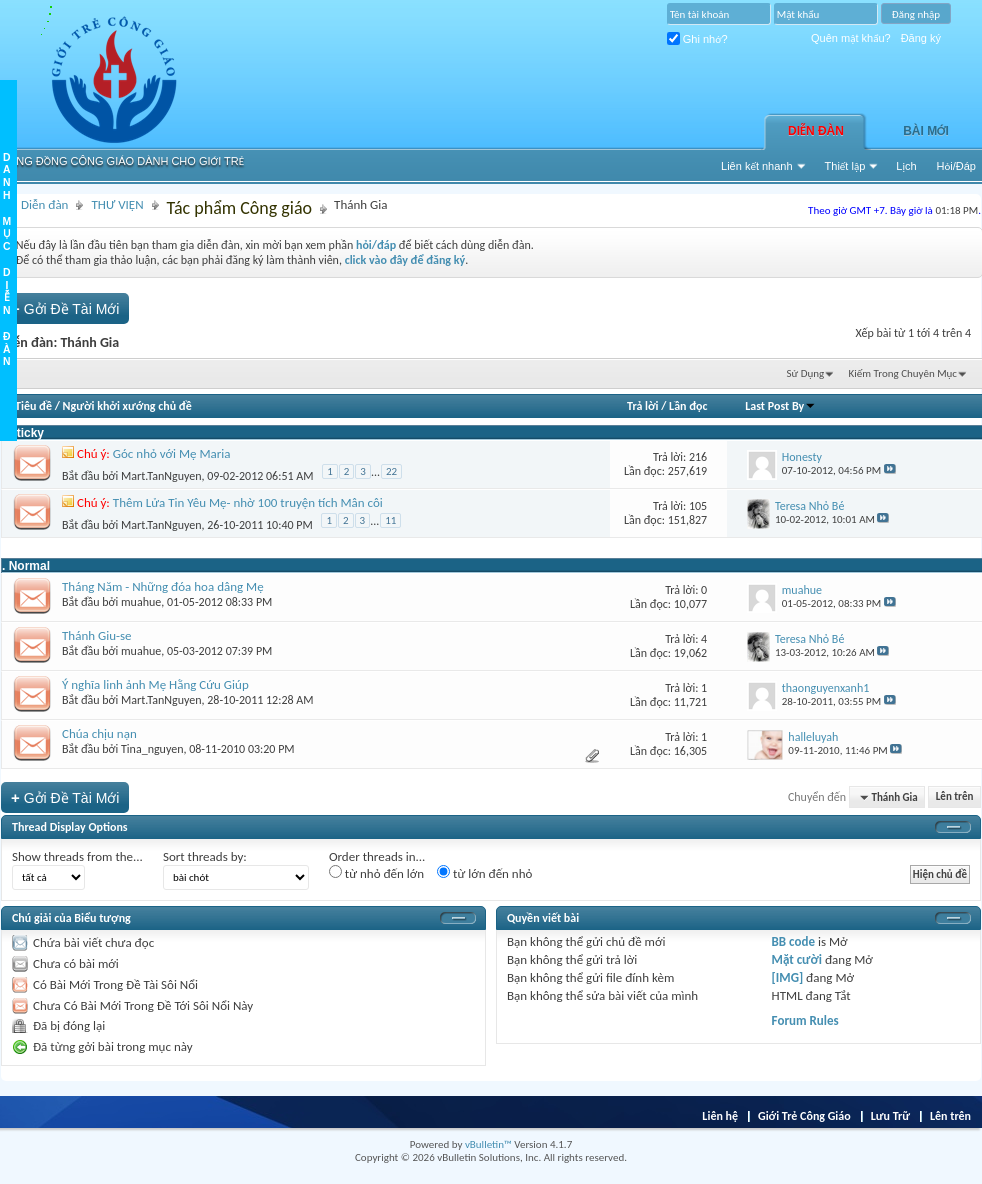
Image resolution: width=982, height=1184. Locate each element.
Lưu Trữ (890, 1116)
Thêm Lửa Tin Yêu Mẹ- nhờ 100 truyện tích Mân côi (248, 502)
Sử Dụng (806, 373)
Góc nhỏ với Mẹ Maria (172, 453)
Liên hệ (720, 1116)
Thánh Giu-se (97, 635)
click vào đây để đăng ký (405, 260)
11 (390, 520)
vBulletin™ (488, 1144)
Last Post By (780, 406)
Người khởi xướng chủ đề (127, 406)
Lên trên (955, 797)
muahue (141, 602)
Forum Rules (805, 1020)
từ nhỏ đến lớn (376, 873)
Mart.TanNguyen (161, 476)
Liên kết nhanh (757, 166)
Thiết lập (845, 166)
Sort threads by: (205, 856)
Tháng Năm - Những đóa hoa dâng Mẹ (163, 586)
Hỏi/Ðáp (956, 166)
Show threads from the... (77, 856)
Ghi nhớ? (697, 39)
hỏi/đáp (376, 245)
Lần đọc (688, 406)
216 (698, 457)
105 (698, 506)
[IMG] (788, 977)
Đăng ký (921, 38)
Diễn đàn (816, 131)
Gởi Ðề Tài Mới (65, 308)
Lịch (906, 166)
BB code (793, 941)
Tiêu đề (33, 406)
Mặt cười (797, 959)
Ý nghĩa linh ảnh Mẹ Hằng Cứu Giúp (155, 684)
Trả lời (642, 406)
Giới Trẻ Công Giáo (804, 1116)
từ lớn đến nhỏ (484, 873)
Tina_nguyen (152, 749)
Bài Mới (926, 131)
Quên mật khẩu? (851, 38)
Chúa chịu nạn (99, 733)
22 (391, 471)
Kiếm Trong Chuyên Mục (903, 373)
